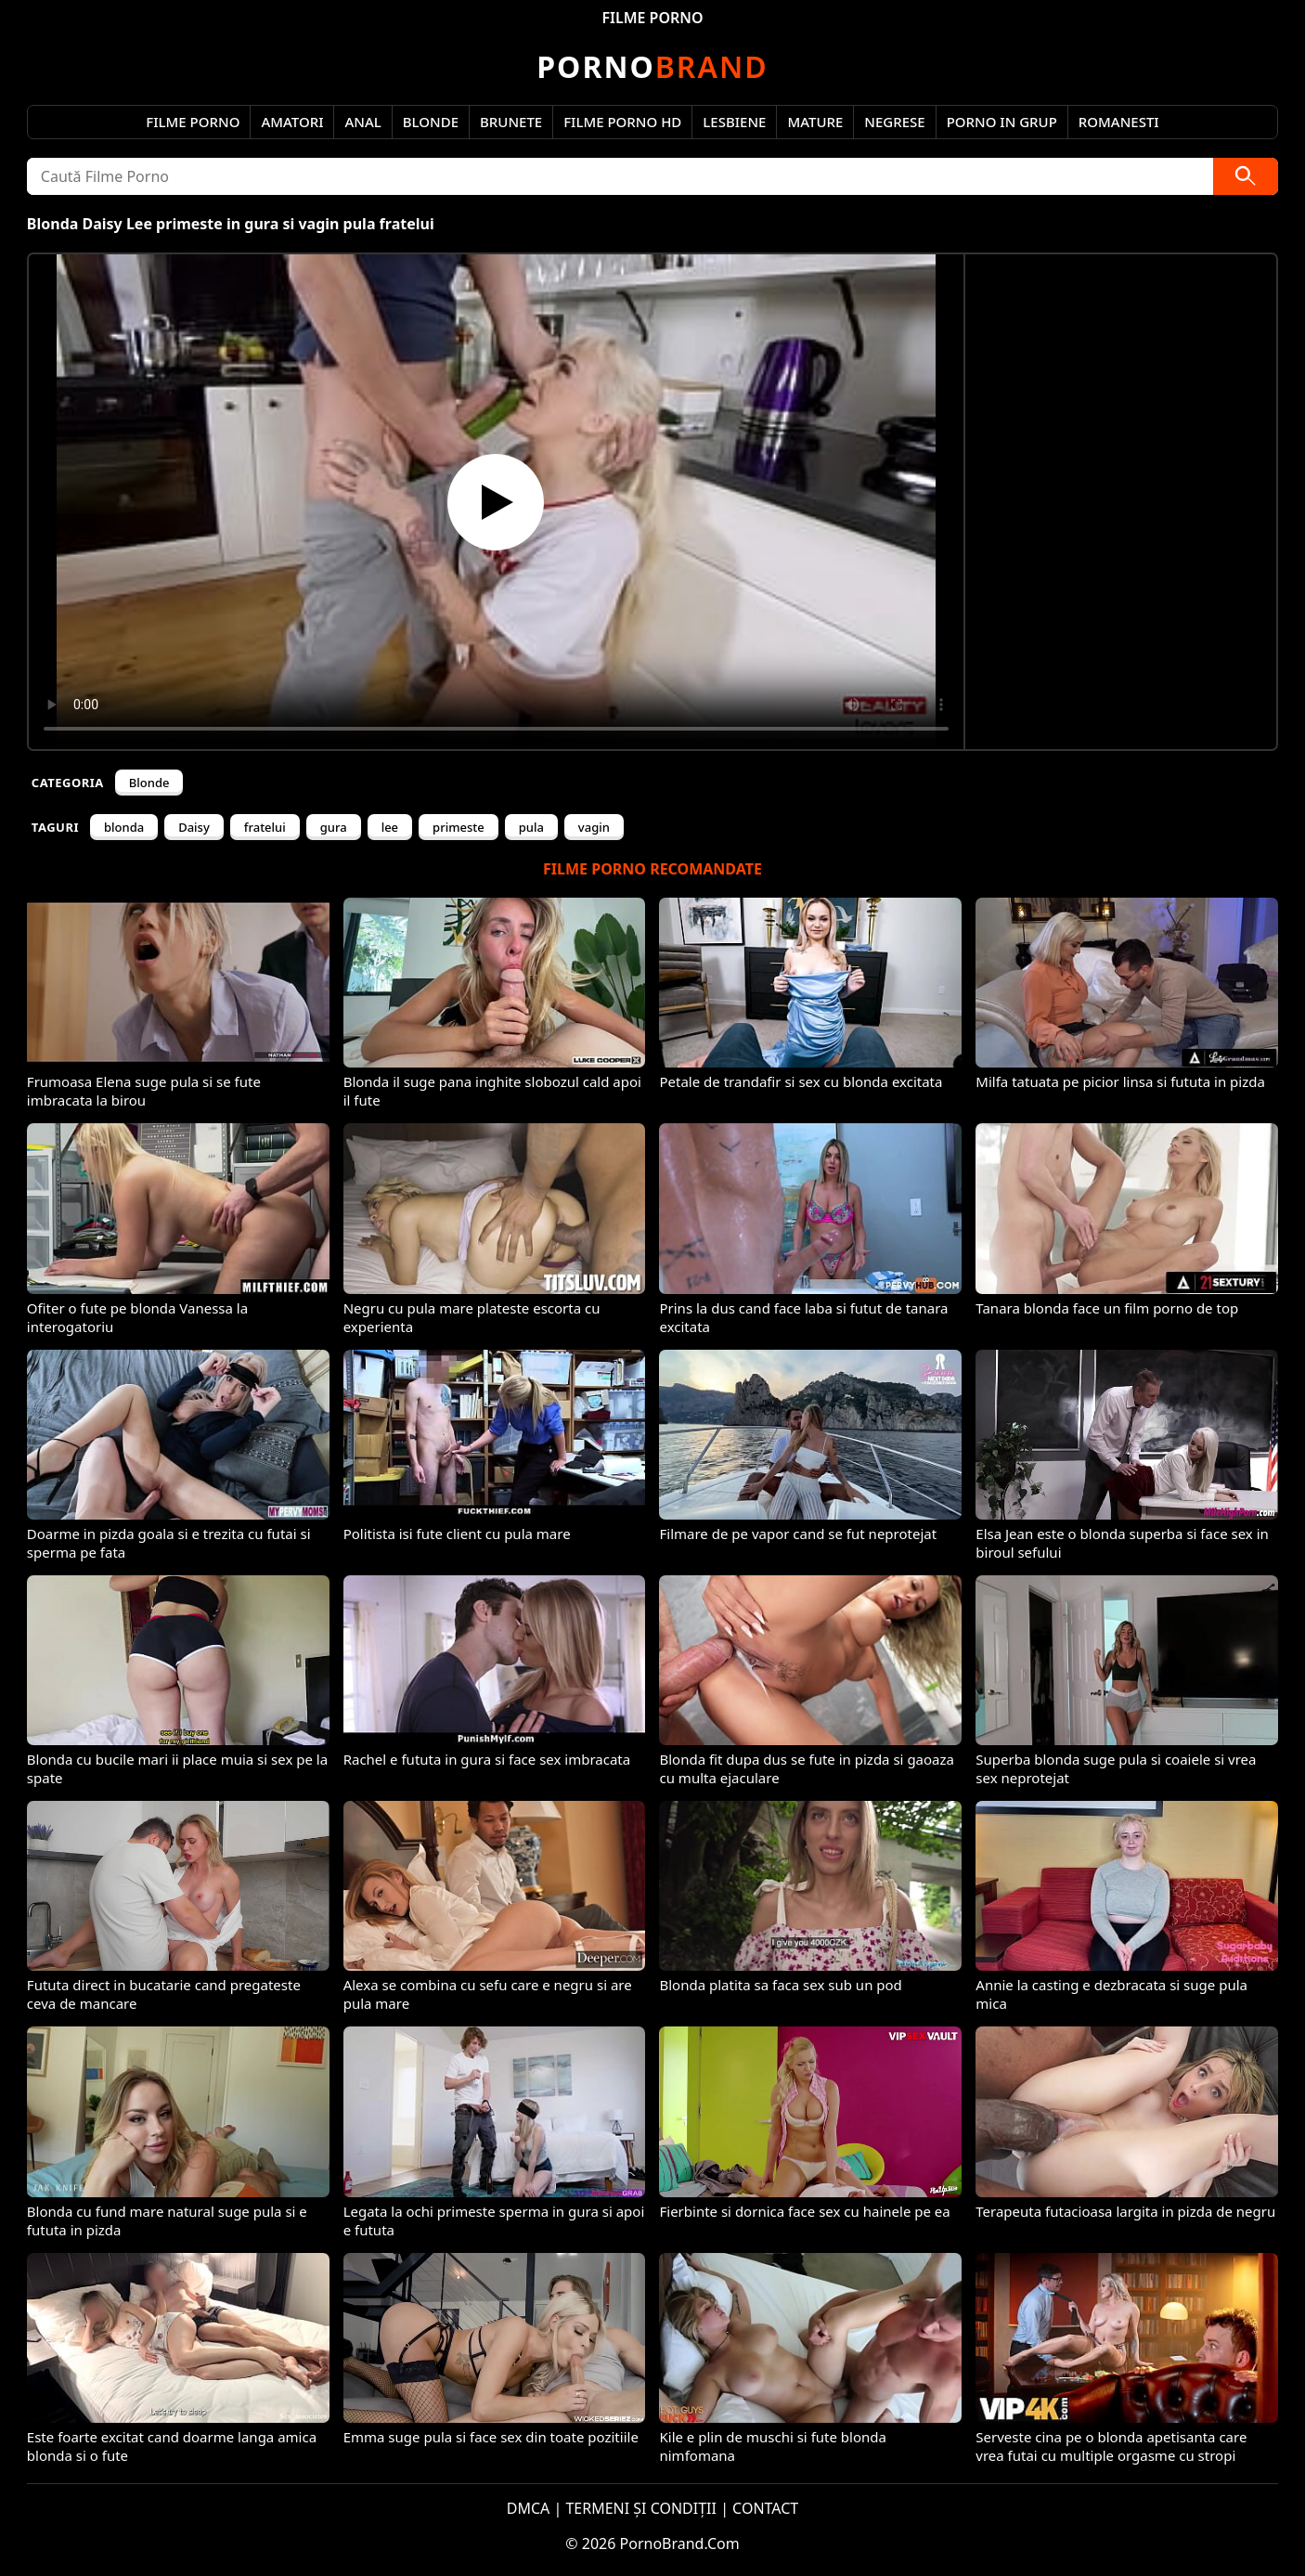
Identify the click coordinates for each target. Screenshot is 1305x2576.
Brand (652, 66)
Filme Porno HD (622, 121)
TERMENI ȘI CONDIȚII (641, 2508)
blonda (124, 827)
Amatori (292, 121)
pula (531, 827)
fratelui (265, 827)
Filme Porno (192, 121)
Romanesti (1119, 121)
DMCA (528, 2508)
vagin (594, 827)
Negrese (894, 121)
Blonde (431, 121)
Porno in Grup (1002, 121)
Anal (362, 121)
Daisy (194, 827)
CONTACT (765, 2508)
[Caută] (1245, 176)
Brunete (511, 121)
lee (389, 827)
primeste (459, 827)
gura (333, 827)
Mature (815, 121)
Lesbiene (734, 121)
